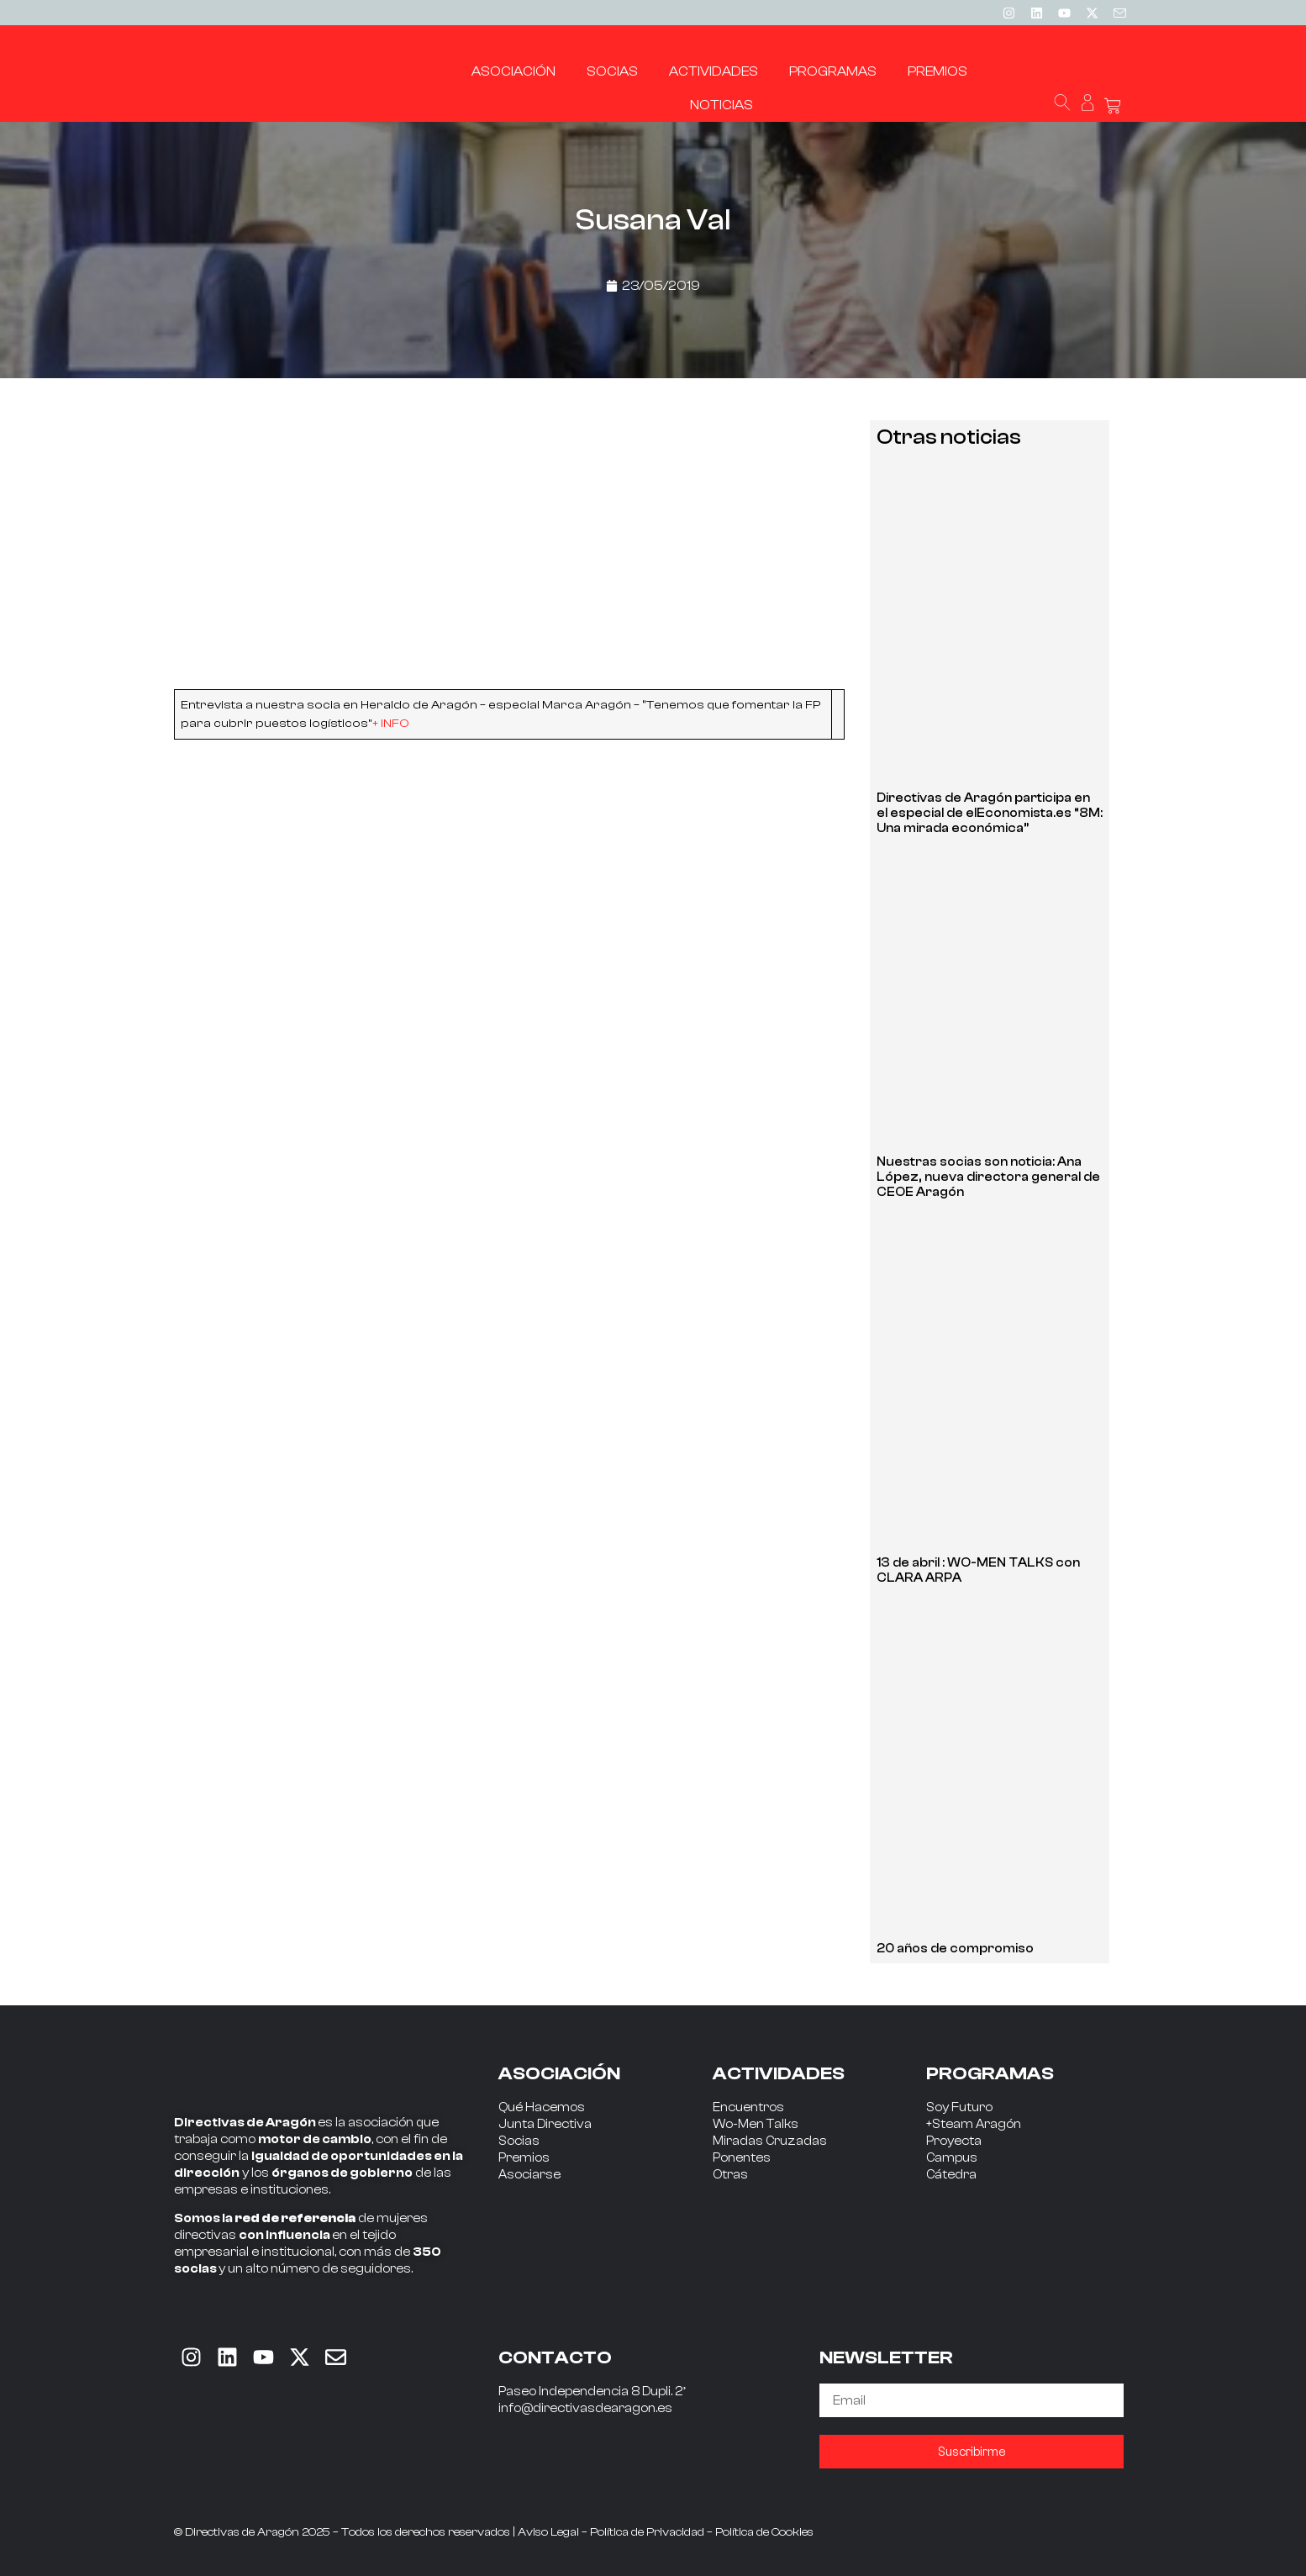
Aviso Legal (548, 2532)
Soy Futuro (959, 2107)
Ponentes (742, 2158)
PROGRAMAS (990, 2073)
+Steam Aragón (973, 2124)
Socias (519, 2141)
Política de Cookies (764, 2532)
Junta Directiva (545, 2124)
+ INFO (390, 723)
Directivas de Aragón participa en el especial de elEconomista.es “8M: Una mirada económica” (990, 813)
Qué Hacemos (541, 2107)
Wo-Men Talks (755, 2124)
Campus (951, 2158)
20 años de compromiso (955, 1948)
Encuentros (748, 2107)
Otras (730, 2175)
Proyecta (954, 2141)
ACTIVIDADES (779, 2073)
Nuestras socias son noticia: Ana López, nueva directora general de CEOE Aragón (988, 1177)
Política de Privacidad (647, 2532)
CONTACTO (555, 2357)
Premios (524, 2158)
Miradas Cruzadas (770, 2141)
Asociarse (529, 2175)
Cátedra (951, 2175)
